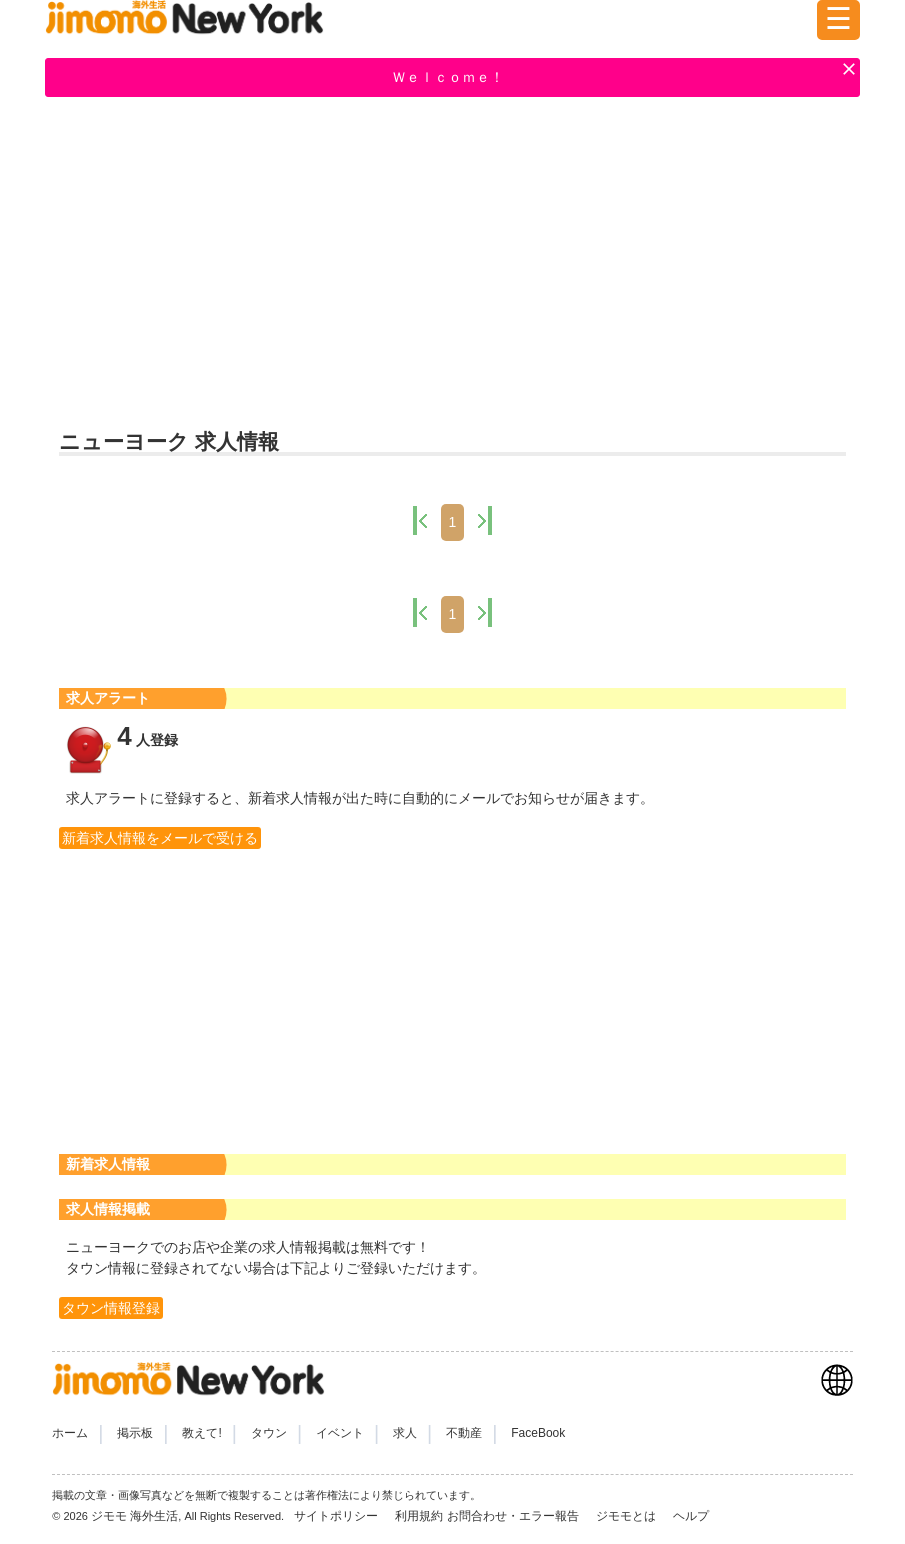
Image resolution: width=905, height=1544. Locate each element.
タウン (269, 1433)
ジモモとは (627, 1516)
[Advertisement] (452, 261)
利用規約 (419, 1516)
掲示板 (135, 1433)
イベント (340, 1433)
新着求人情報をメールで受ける (160, 838)
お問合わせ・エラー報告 (514, 1516)
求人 (405, 1433)
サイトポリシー (337, 1516)
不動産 (464, 1433)
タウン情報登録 (111, 1308)
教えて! (201, 1433)
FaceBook (538, 1433)
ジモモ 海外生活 (134, 1516)
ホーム (70, 1433)
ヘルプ (691, 1516)
